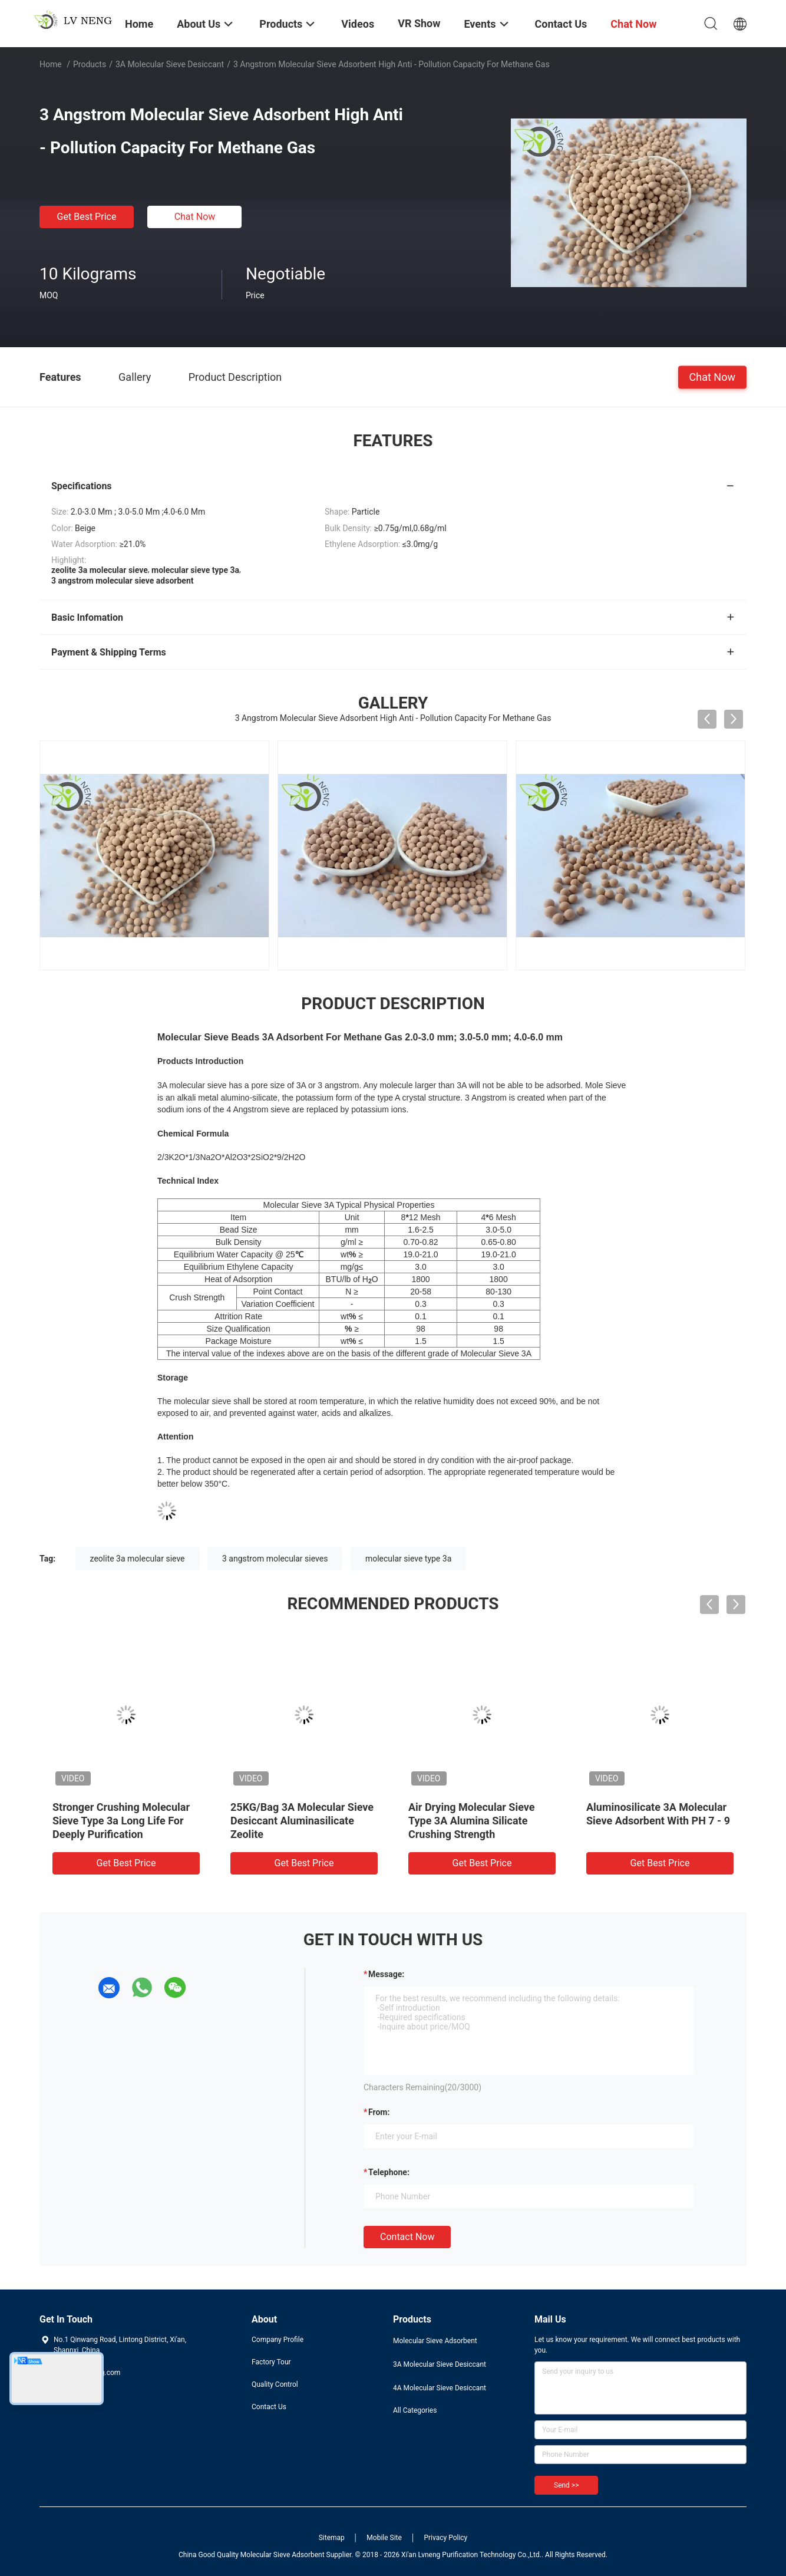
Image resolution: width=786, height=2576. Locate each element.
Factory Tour (271, 2362)
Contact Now (407, 2236)
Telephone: (388, 2172)
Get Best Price (87, 216)
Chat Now (195, 216)
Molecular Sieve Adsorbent (435, 2341)
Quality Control (275, 2384)
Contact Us (269, 2407)
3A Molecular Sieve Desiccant (169, 64)
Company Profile (277, 2339)
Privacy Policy (445, 2538)
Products (89, 64)
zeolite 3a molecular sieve (137, 1558)
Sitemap (332, 2538)
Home (50, 64)
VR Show (419, 23)
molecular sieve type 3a (408, 1558)
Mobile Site (384, 2538)
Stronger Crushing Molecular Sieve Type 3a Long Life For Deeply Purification (121, 1820)
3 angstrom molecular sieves (275, 1558)
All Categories (415, 2410)
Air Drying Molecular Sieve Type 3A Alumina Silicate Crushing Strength (471, 1820)
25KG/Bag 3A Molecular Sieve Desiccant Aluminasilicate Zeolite (302, 1820)
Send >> (566, 2485)
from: (378, 2112)
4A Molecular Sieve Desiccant (439, 2388)
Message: (386, 1974)
